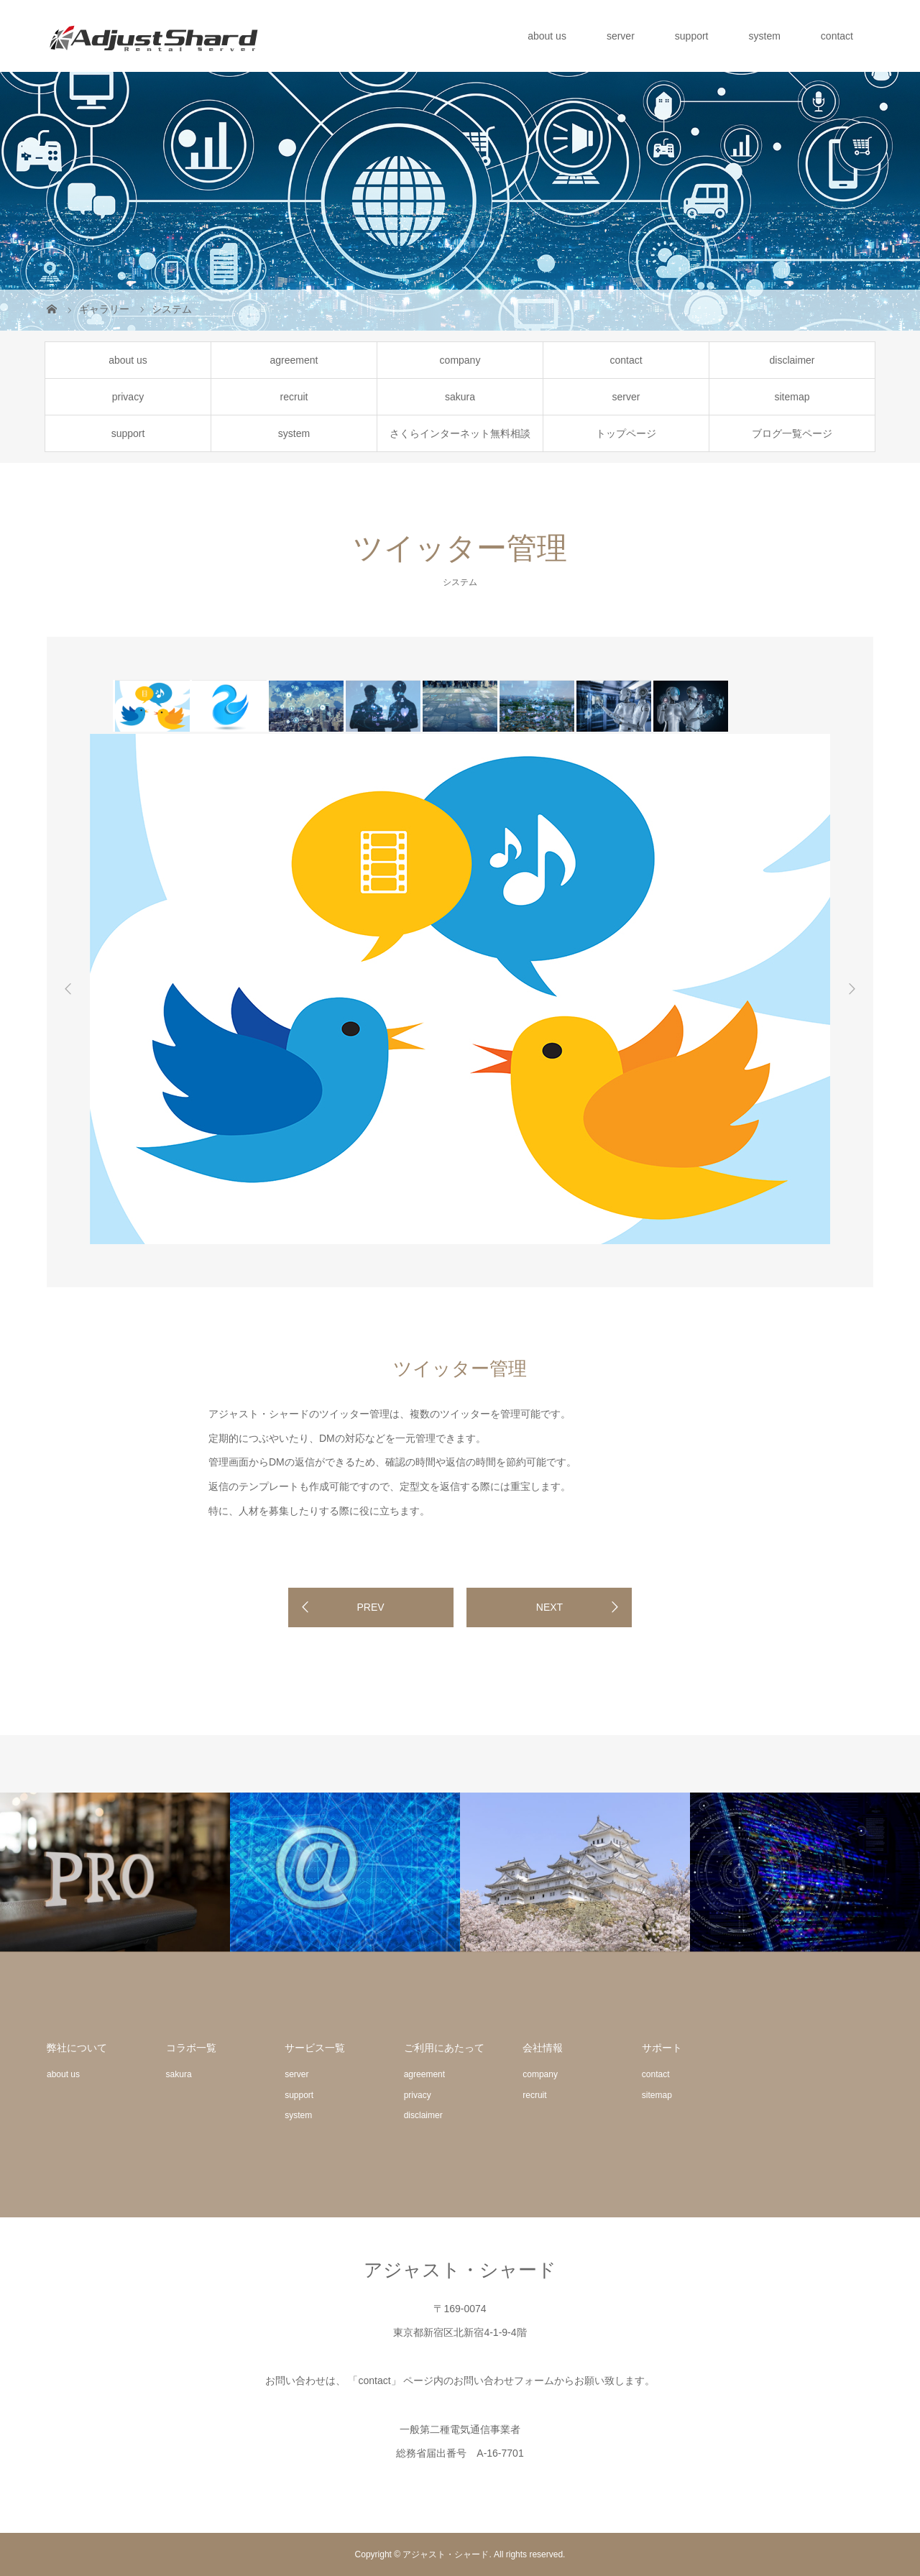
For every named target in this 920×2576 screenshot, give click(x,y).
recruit (294, 396)
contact (837, 36)
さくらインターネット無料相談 (460, 433)
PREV (370, 1607)
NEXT (549, 1607)
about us (547, 36)
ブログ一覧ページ (792, 433)
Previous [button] (68, 989)
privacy (128, 396)
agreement (294, 360)
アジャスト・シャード (460, 2270)
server (621, 36)
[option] (151, 706)
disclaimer (791, 360)
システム (460, 582)
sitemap (791, 396)
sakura (460, 396)
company (460, 360)
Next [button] (852, 989)
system (765, 36)
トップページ (626, 433)
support (692, 36)
